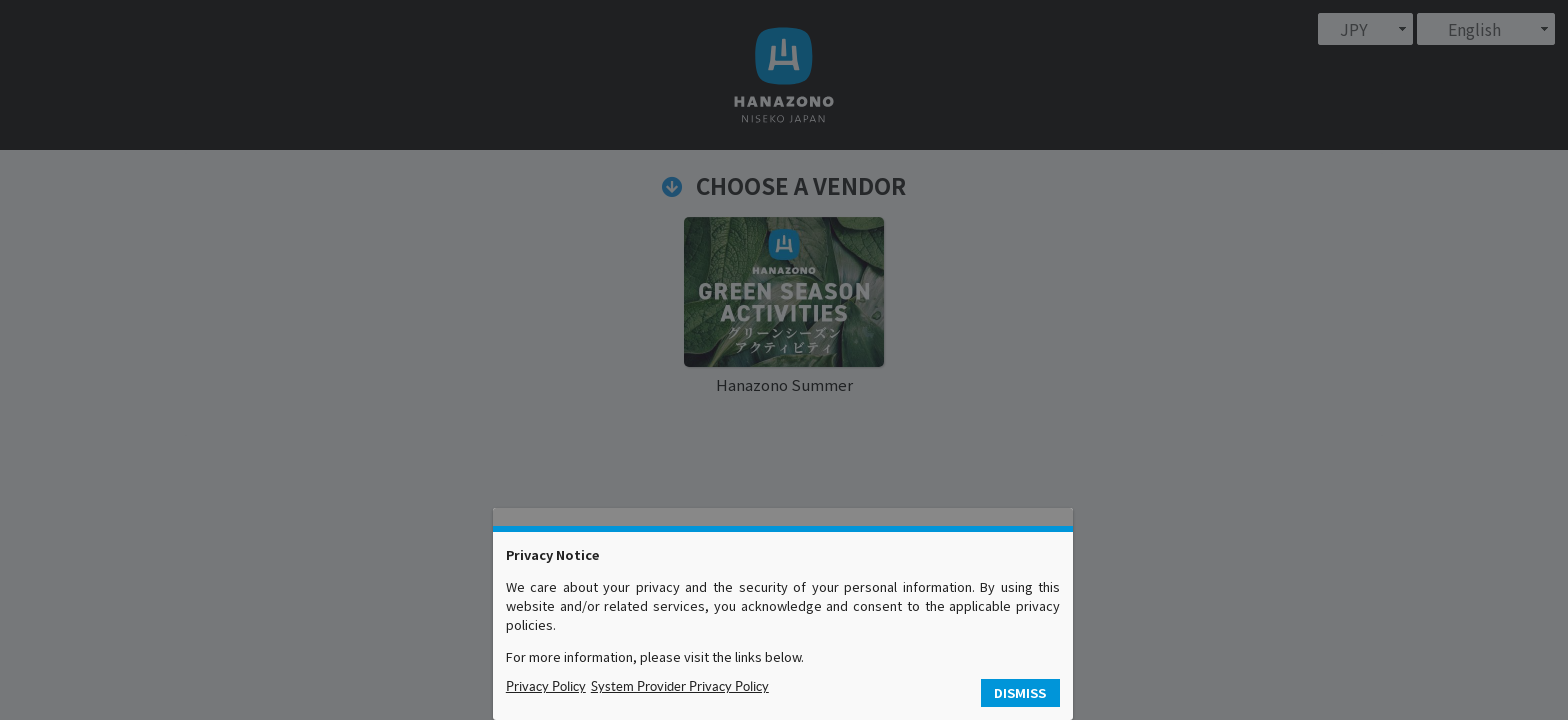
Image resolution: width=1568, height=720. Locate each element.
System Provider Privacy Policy (680, 686)
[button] (1021, 693)
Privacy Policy (546, 686)
